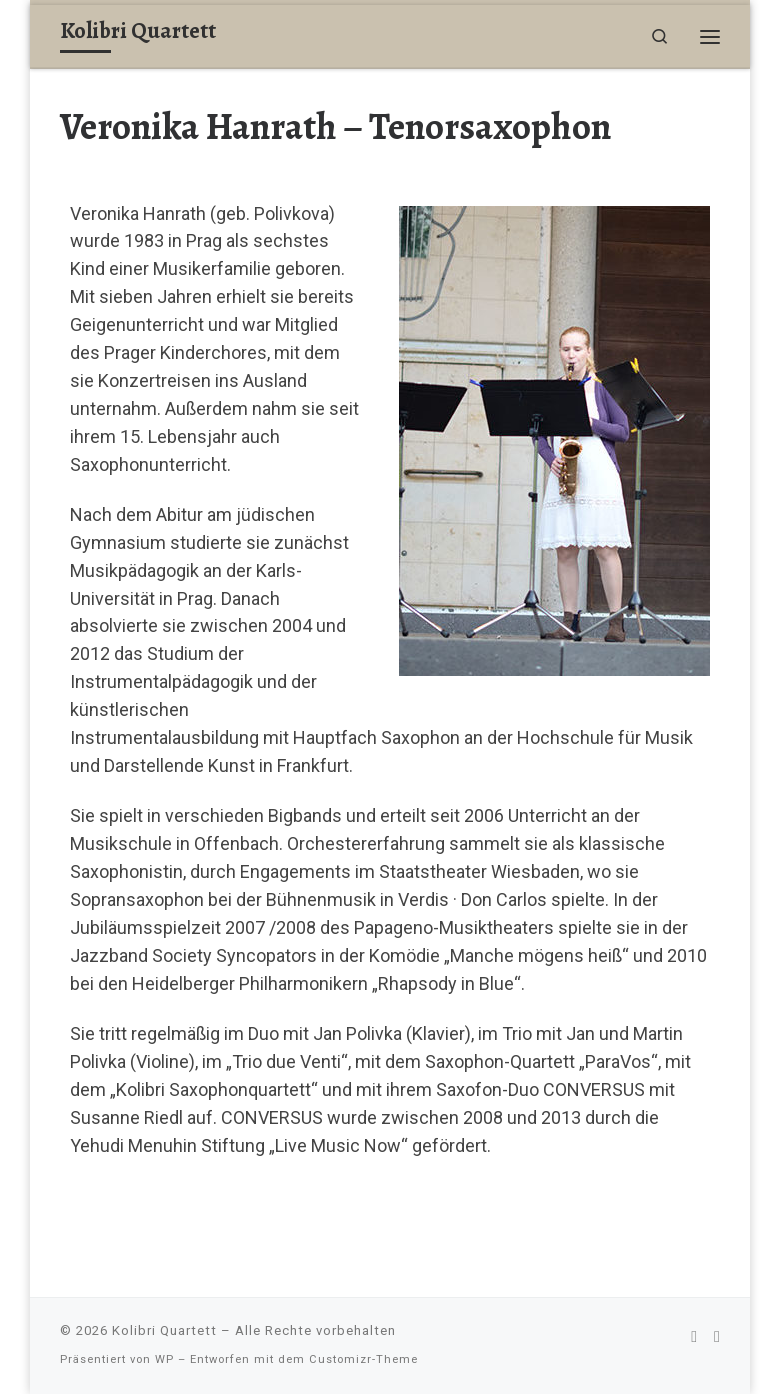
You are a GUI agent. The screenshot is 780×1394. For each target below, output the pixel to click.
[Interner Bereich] (717, 1336)
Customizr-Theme (363, 1359)
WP (164, 1359)
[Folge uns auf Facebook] (694, 1336)
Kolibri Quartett (164, 1330)
